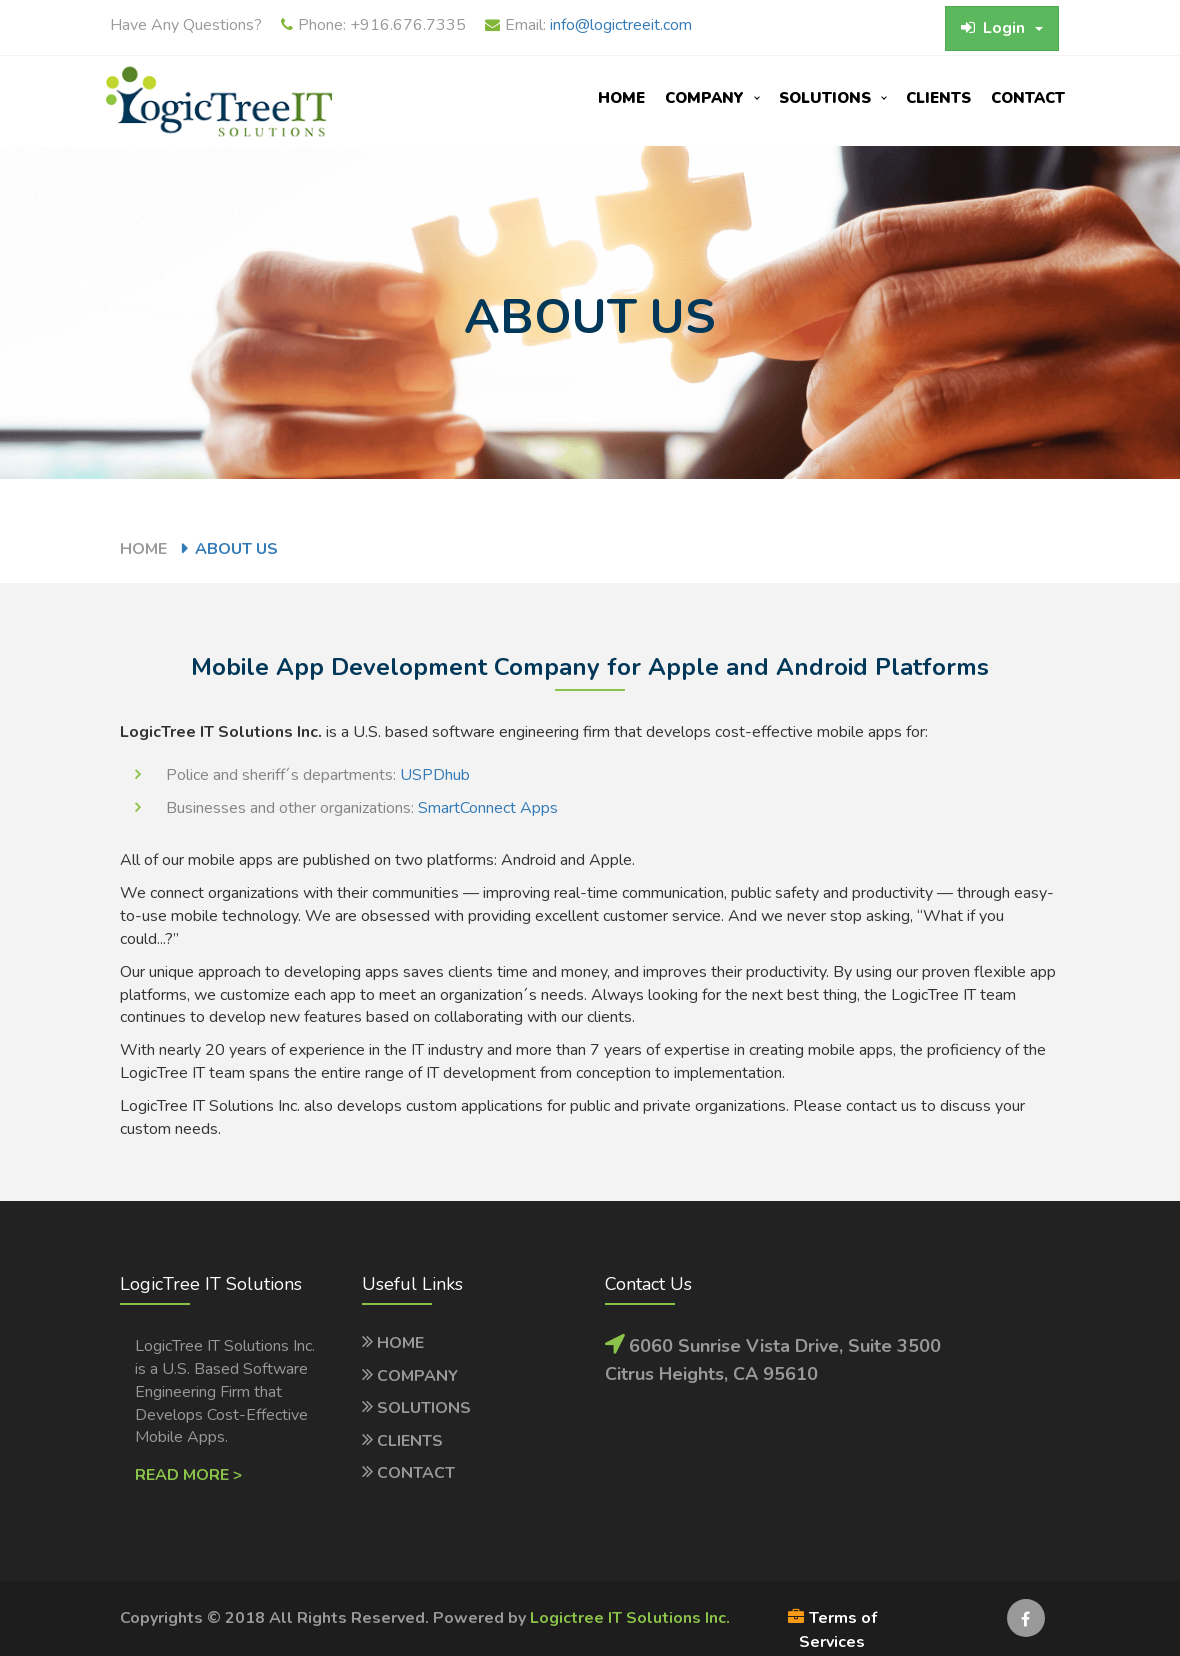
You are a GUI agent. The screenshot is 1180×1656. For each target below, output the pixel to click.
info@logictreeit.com (621, 25)
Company (417, 1376)
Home (621, 98)
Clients (938, 98)
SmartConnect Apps (488, 808)
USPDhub (435, 775)
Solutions (825, 98)
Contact (1028, 98)
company (704, 98)
